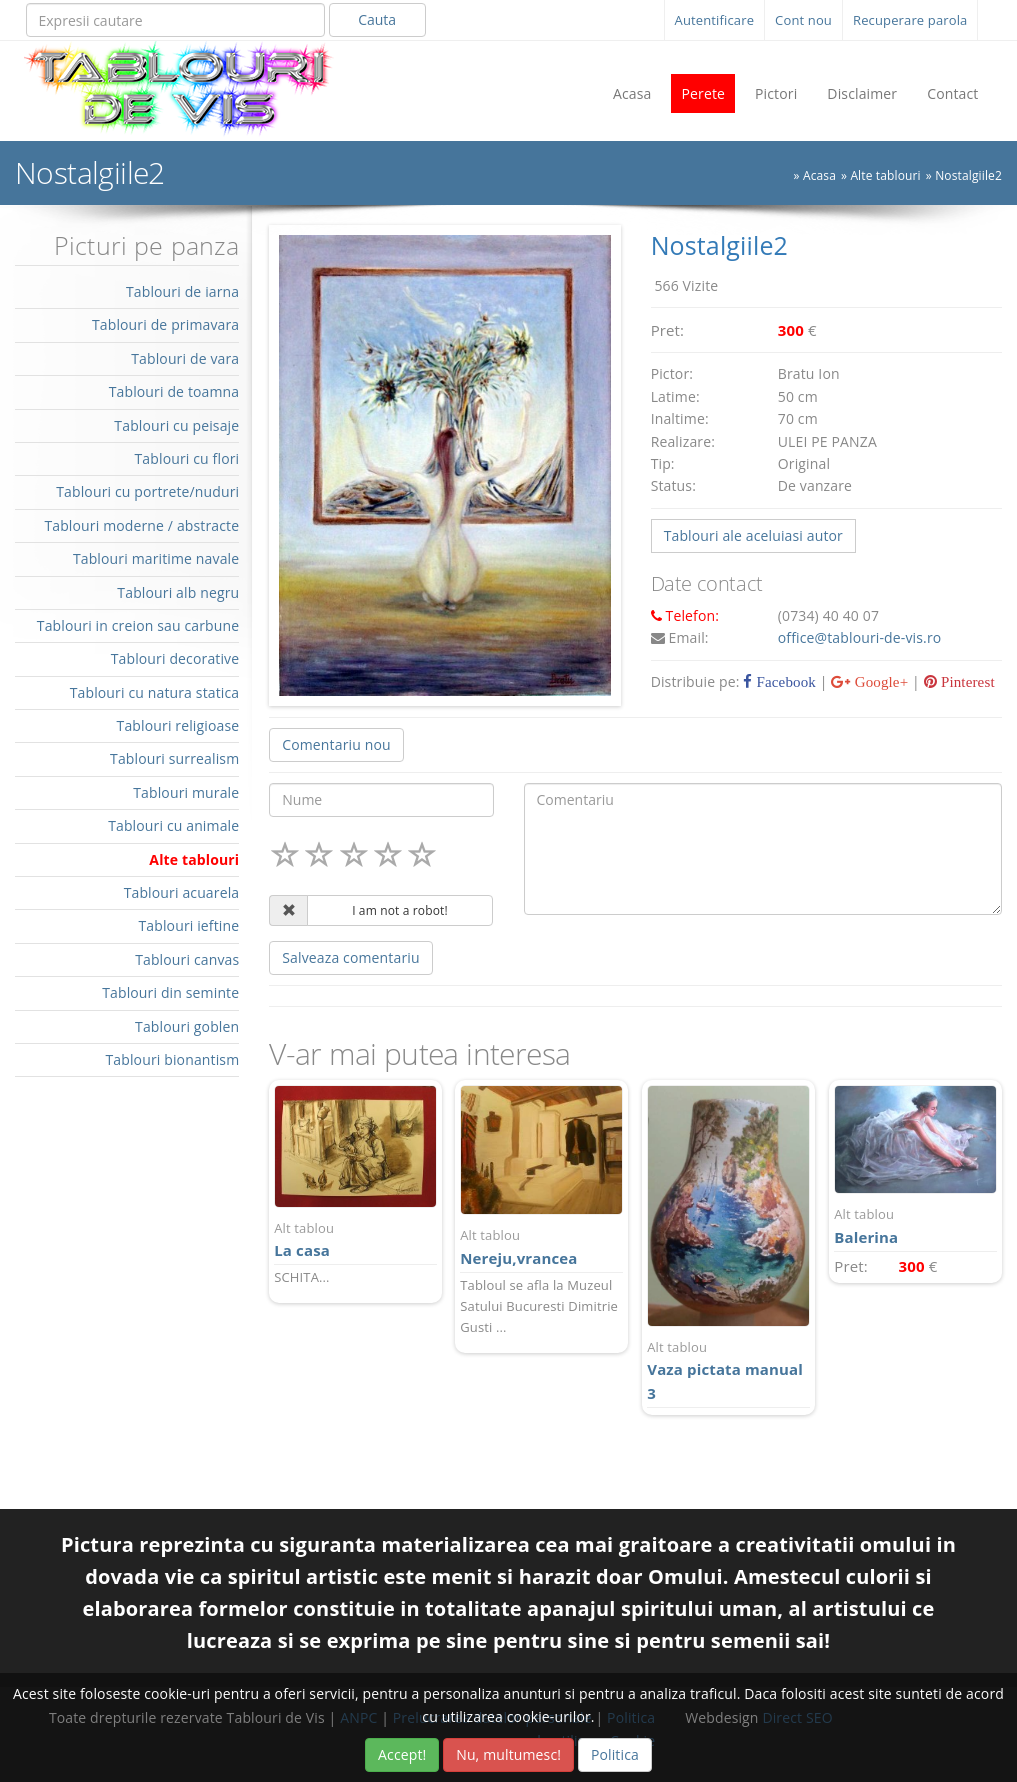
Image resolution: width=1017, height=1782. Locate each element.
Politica (615, 1754)
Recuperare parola (910, 20)
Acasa (632, 93)
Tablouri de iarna (182, 291)
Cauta (377, 19)
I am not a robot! (400, 910)
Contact (952, 93)
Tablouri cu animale (173, 825)
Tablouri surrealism (174, 758)
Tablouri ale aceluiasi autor (753, 535)
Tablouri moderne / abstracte (141, 525)
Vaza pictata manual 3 (728, 1370)
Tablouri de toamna (174, 391)
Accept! (402, 1754)
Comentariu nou (336, 744)
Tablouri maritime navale (156, 558)
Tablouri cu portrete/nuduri (147, 491)
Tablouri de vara (185, 358)
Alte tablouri (885, 175)
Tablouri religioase (178, 725)
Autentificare (715, 20)
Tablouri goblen (187, 1026)
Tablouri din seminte (170, 992)
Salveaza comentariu (350, 957)
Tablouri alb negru (178, 592)
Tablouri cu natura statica (155, 692)
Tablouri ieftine (188, 925)
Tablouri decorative (175, 658)
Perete (703, 93)
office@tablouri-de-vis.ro (860, 637)
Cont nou (803, 20)
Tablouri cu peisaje (176, 425)
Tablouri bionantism (172, 1059)
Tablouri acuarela (182, 892)
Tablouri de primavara (165, 324)
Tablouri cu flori (187, 458)
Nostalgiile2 (968, 175)
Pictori (776, 93)
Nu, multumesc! (508, 1754)
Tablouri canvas (187, 959)
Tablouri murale (186, 792)
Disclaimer (862, 93)
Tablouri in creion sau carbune (138, 625)
